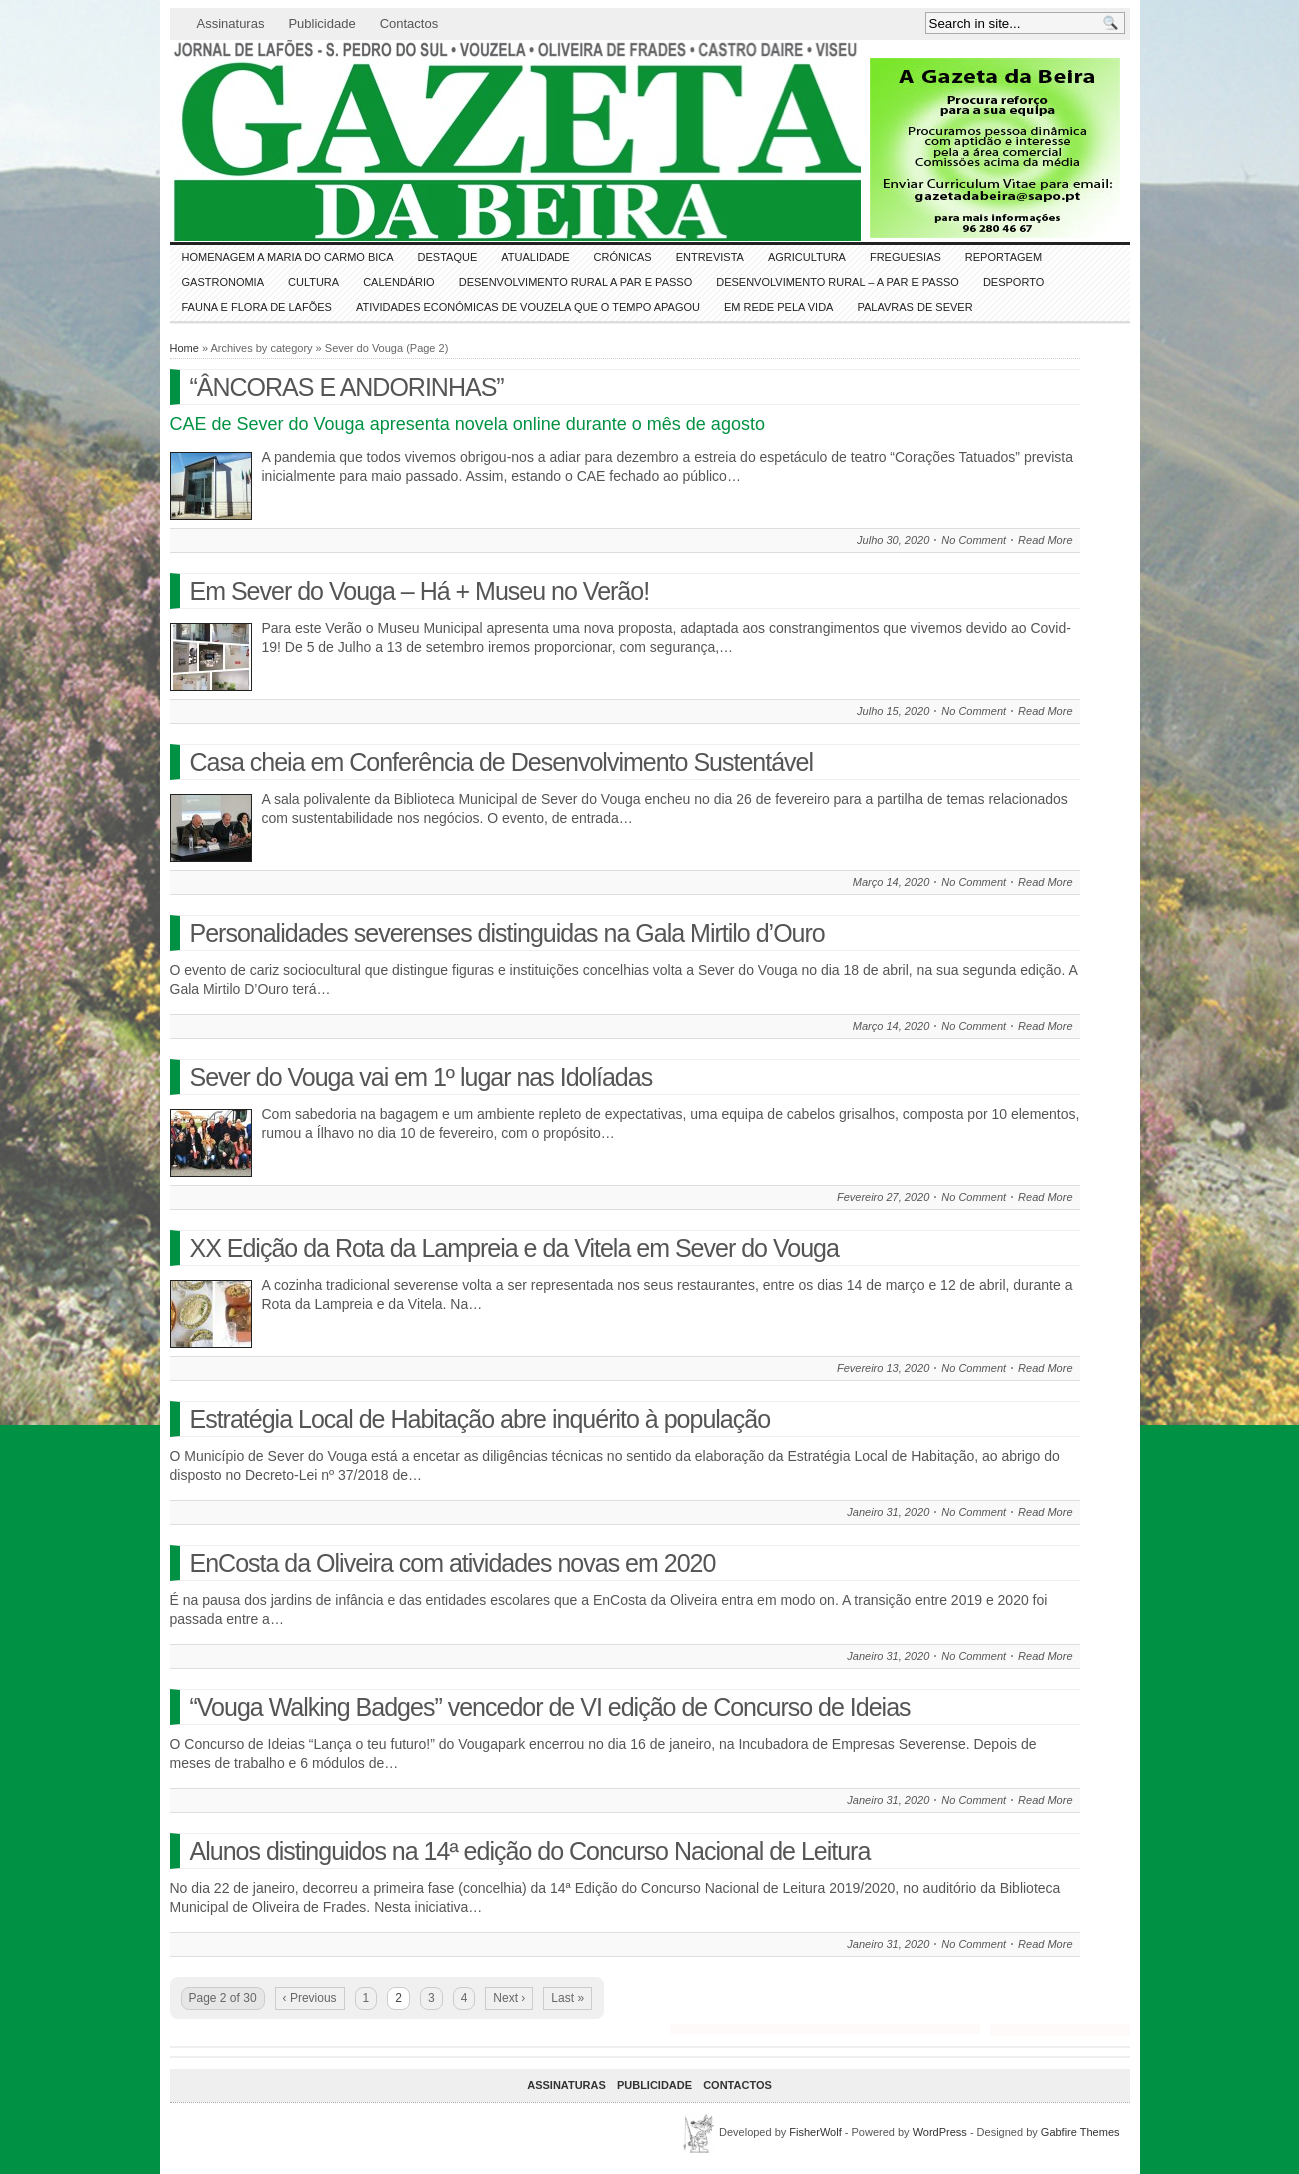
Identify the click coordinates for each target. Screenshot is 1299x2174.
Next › (509, 1998)
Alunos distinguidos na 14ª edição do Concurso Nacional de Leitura (530, 1851)
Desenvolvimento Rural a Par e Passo (576, 282)
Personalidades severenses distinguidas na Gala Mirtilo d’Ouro (507, 933)
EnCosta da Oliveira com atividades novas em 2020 (453, 1563)
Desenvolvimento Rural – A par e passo (837, 282)
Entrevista (710, 257)
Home (184, 348)
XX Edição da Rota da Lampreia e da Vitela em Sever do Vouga (514, 1248)
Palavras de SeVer (914, 307)
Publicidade (321, 23)
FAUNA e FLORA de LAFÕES (257, 307)
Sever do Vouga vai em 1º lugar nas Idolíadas (421, 1077)
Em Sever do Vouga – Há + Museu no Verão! (420, 591)
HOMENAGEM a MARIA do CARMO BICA (288, 257)
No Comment (973, 540)
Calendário (399, 282)
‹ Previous (310, 1998)
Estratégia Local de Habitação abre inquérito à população (480, 1419)
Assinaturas (231, 23)
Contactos (409, 23)
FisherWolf (815, 2132)
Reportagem (1003, 257)
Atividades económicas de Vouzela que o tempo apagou (528, 307)
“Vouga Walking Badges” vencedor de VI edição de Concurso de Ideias (550, 1707)
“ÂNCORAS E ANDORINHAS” (347, 387)
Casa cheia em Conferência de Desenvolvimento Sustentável (502, 762)
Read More (1045, 540)
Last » (567, 1998)
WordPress (940, 2132)
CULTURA (313, 282)
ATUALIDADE (535, 257)
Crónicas (623, 257)
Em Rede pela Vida (778, 307)
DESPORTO (1013, 282)
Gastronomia (223, 282)
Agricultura (807, 257)
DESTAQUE (448, 257)
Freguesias (905, 257)
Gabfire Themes (1080, 2132)
